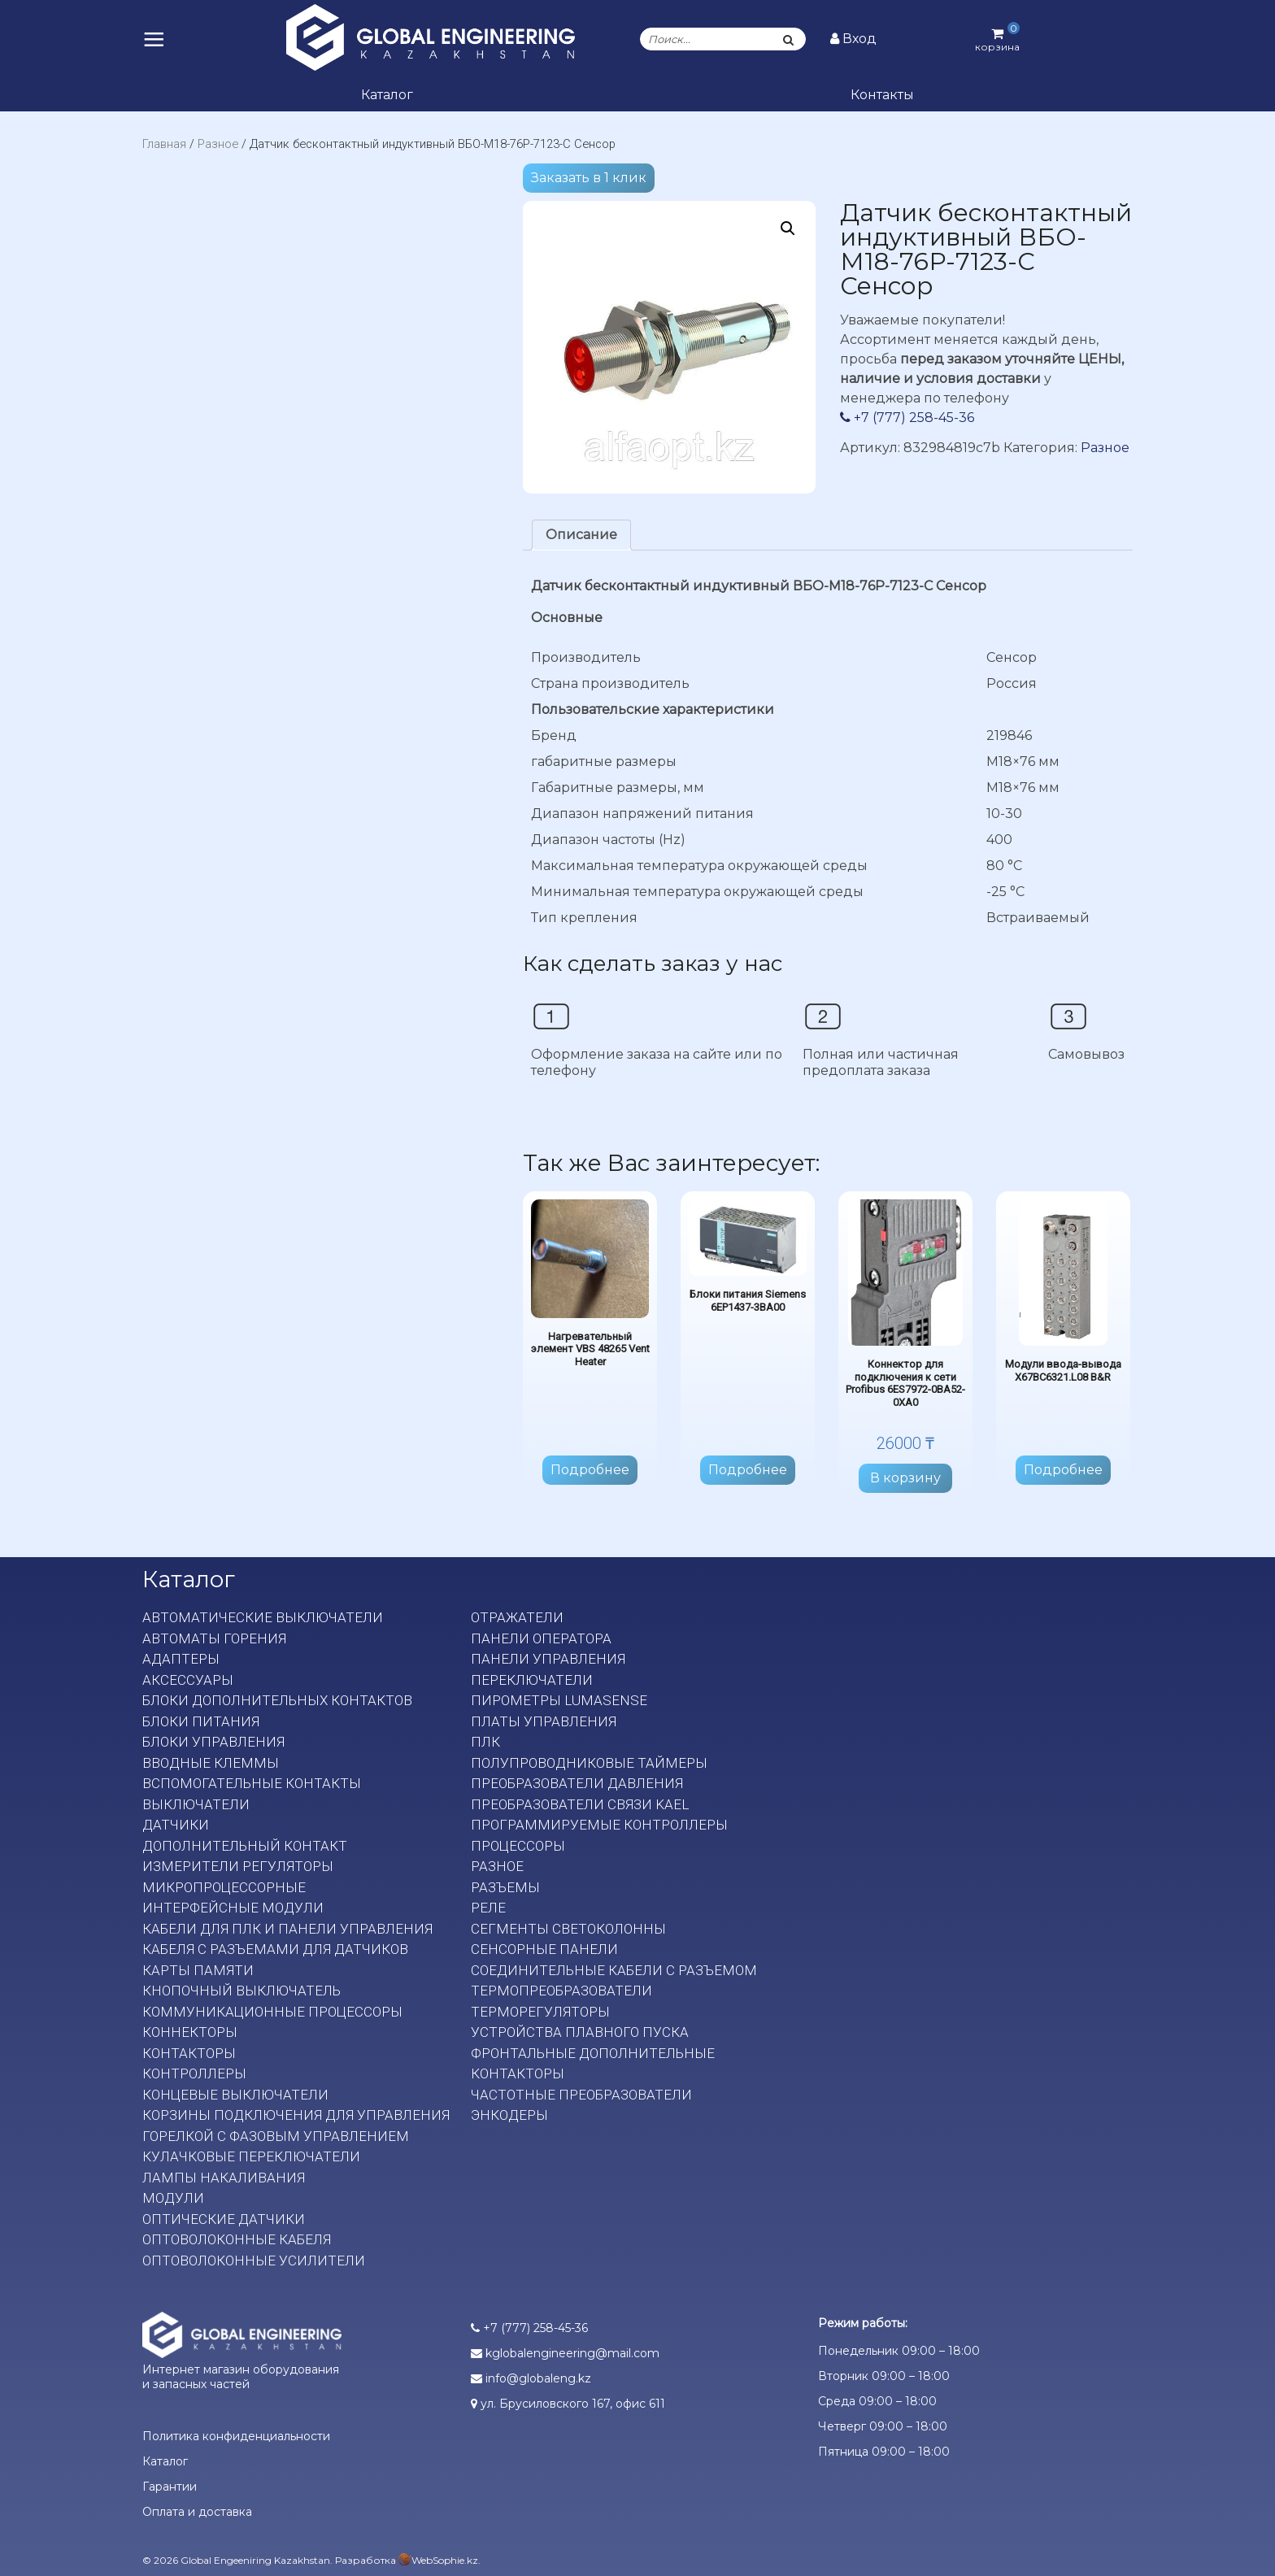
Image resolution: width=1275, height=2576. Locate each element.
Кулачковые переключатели (251, 2156)
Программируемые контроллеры (599, 1825)
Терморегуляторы (540, 2012)
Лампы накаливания (223, 2177)
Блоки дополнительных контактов (277, 1700)
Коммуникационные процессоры (272, 2012)
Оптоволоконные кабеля (236, 2239)
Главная (164, 144)
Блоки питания (200, 1721)
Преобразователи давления (577, 1783)
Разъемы (505, 1887)
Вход (853, 38)
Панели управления (548, 1659)
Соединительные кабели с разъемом (614, 1970)
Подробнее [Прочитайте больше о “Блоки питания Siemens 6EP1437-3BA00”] (747, 1469)
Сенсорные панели (544, 1949)
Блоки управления (213, 1742)
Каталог (387, 94)
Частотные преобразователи (581, 2094)
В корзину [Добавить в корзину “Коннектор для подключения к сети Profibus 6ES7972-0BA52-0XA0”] (905, 1478)
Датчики (175, 1825)
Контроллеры (194, 2073)
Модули (173, 2198)
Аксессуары (187, 1680)
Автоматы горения (214, 1638)
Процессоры (518, 1846)
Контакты (882, 94)
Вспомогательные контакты (251, 1783)
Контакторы (189, 2053)
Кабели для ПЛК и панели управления (287, 1929)
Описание (581, 534)
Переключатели (532, 1680)
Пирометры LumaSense (559, 1700)
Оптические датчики (223, 2219)
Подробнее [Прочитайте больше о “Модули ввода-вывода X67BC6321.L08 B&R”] (1063, 1469)
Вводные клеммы (210, 1763)
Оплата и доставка (197, 2511)
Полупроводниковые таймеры (589, 1763)
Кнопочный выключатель (241, 1990)
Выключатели (196, 1804)
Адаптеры (181, 1659)
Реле (488, 1907)
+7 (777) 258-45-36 (907, 417)
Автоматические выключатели (262, 1617)
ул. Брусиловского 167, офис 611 (568, 2403)
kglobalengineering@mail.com (565, 2353)
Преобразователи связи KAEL (580, 1804)
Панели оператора (541, 1638)
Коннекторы (189, 2032)
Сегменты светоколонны (568, 1929)
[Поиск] (788, 39)
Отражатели (517, 1617)
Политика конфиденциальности (236, 2436)
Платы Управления (543, 1721)
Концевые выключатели (235, 2094)
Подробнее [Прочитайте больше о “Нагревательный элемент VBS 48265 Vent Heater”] (589, 1469)
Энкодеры (509, 2115)
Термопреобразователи (561, 1990)
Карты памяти (198, 1970)
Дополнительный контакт (244, 1846)
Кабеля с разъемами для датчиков (275, 1949)
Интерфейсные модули (233, 1907)
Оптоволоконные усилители (253, 2260)
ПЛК (485, 1742)
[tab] (581, 535)
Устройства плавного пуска (580, 2032)
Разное (218, 144)
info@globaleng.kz (531, 2378)
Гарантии (169, 2486)
